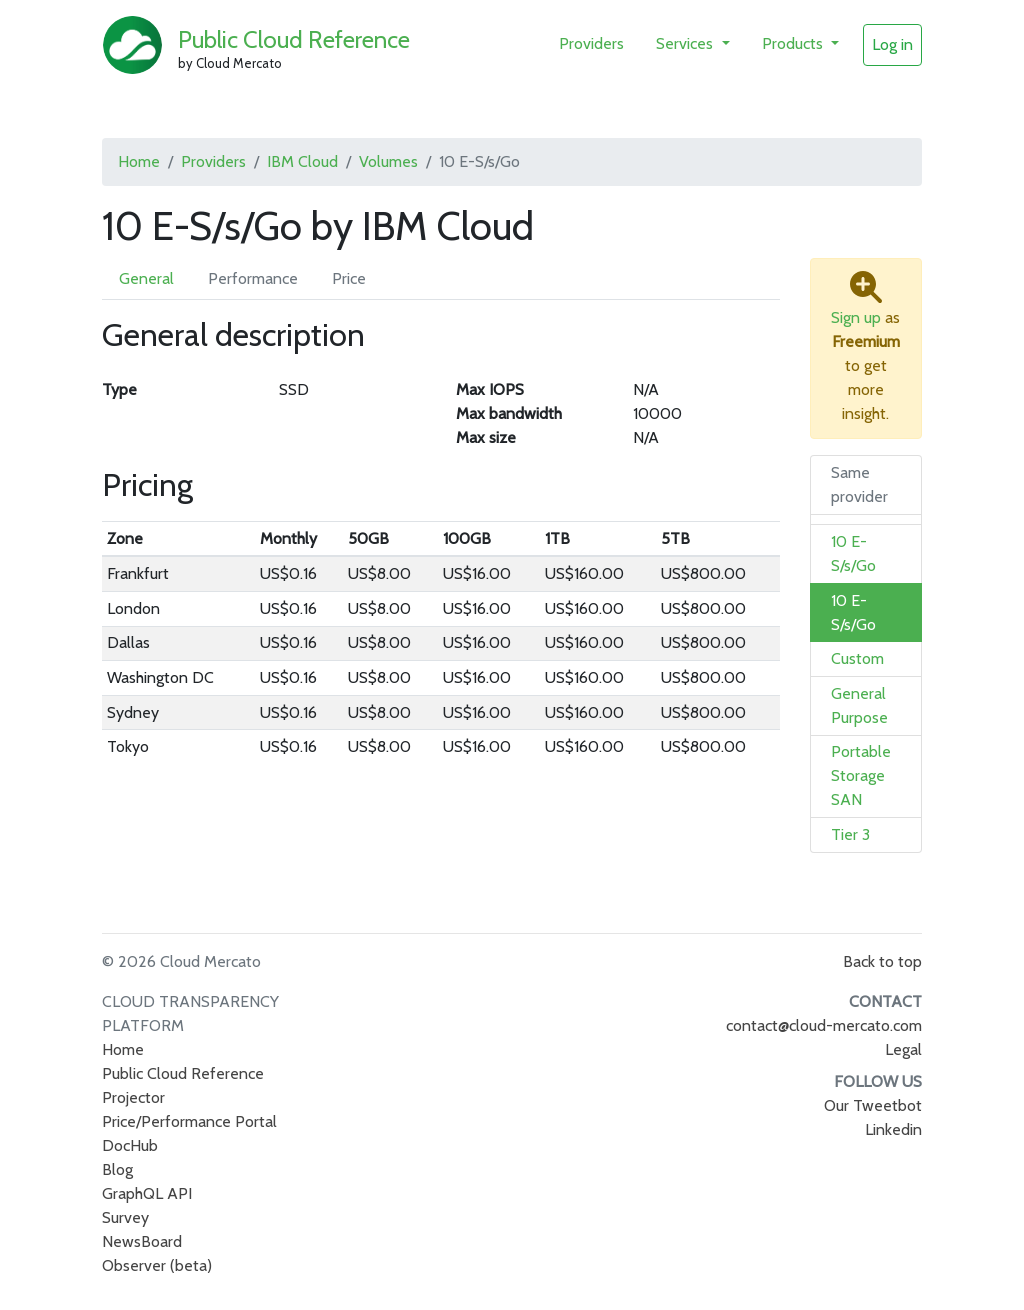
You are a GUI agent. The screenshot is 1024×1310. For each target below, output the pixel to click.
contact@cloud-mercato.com (824, 1025)
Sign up (856, 317)
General (146, 278)
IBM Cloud (302, 161)
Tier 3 (850, 834)
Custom (857, 658)
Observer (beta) (157, 1265)
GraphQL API (147, 1193)
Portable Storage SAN (861, 775)
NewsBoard (142, 1241)
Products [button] (794, 43)
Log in (892, 44)
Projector (133, 1097)
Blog (117, 1169)
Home (139, 161)
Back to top (882, 961)
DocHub (130, 1145)
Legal (903, 1049)
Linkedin (893, 1129)
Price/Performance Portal (189, 1121)
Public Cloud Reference (294, 39)
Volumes (388, 161)
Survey (125, 1217)
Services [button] (686, 43)
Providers (591, 43)
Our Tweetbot (873, 1105)
